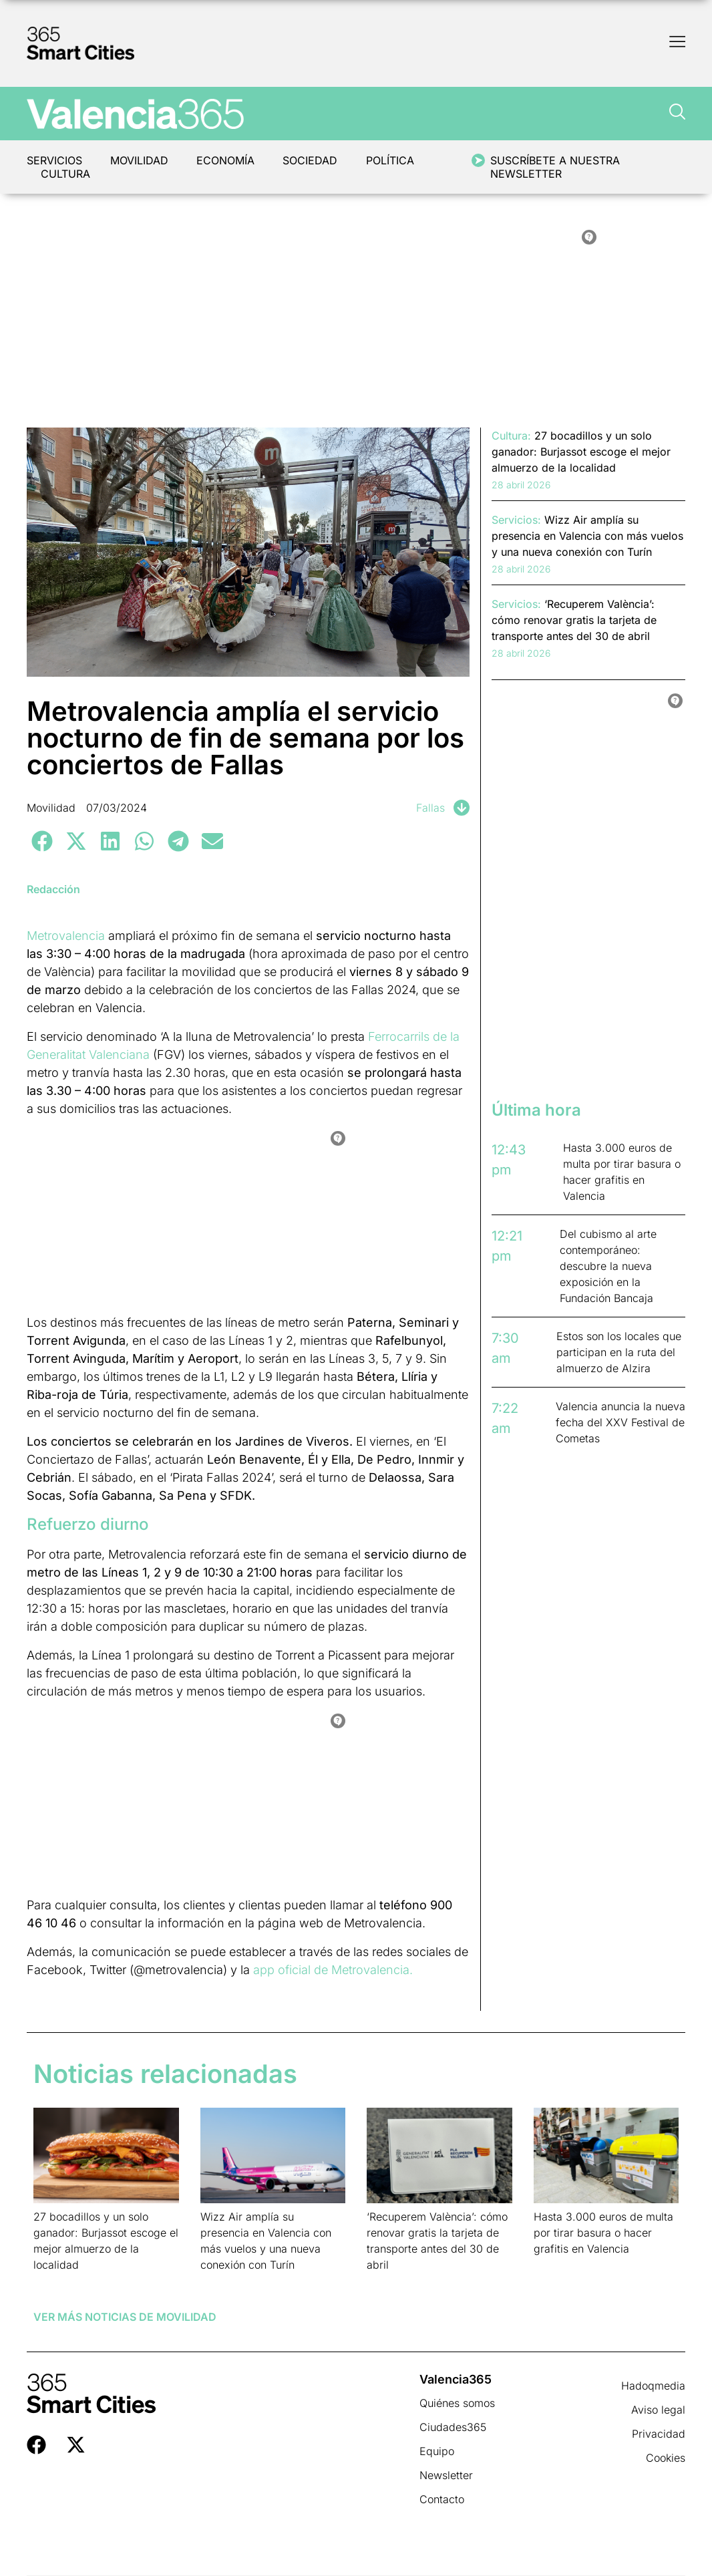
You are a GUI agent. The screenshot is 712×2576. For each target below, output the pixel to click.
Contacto (441, 2499)
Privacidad (658, 2433)
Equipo (436, 2451)
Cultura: (511, 435)
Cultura (66, 173)
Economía (228, 160)
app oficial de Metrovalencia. (333, 1970)
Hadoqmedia (653, 2385)
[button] (42, 841)
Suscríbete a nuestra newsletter (557, 167)
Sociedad (314, 160)
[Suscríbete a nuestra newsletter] (480, 160)
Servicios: (516, 519)
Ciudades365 (452, 2427)
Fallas (430, 807)
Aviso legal (658, 2409)
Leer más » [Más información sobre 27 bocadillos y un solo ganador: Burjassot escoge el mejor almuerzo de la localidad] (54, 2282)
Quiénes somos (457, 2403)
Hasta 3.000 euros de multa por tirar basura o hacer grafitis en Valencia (603, 2232)
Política (395, 160)
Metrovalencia (66, 936)
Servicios (54, 160)
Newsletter (446, 2475)
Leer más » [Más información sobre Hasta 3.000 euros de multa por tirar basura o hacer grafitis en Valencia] (555, 2266)
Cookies (665, 2457)
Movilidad (141, 160)
